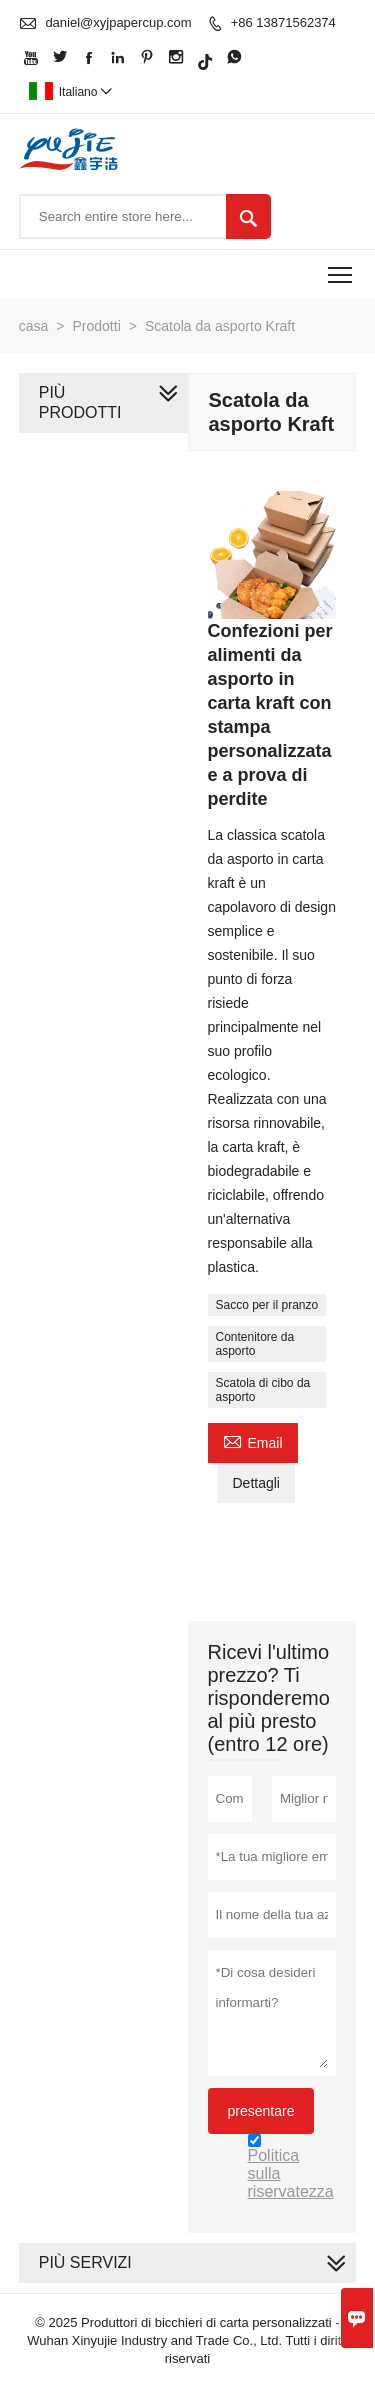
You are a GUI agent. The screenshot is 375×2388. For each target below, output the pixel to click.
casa (34, 326)
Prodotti (97, 326)
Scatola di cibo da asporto (263, 1390)
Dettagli (256, 1483)
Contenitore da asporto (255, 1344)
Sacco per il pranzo (267, 1305)
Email (253, 1440)
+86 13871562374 (283, 22)
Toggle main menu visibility (341, 268)
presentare (261, 2111)
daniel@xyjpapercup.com (118, 22)
